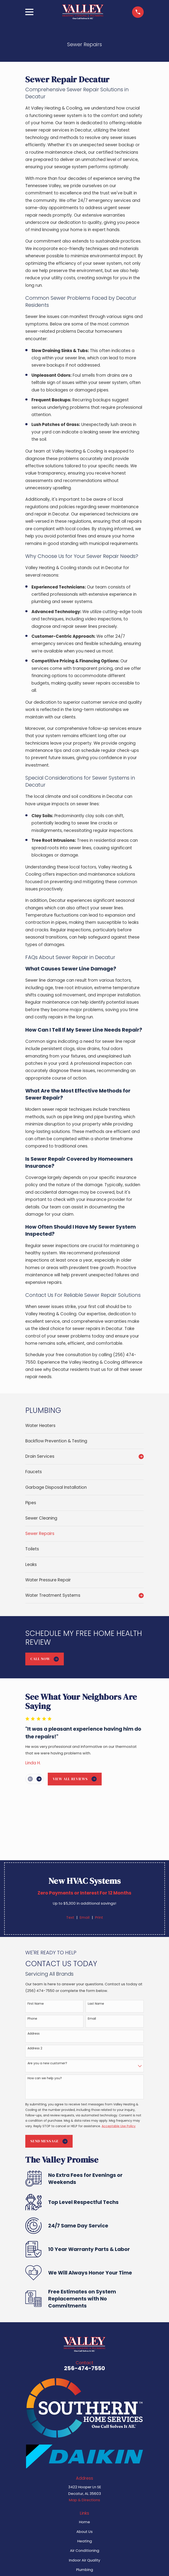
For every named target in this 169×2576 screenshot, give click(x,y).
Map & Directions (84, 2500)
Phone (32, 2019)
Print (99, 1917)
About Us (84, 2531)
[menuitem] (84, 1425)
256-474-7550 (84, 2368)
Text (70, 1917)
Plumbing (84, 2569)
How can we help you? (45, 2078)
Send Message (49, 2141)
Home (84, 2522)
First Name (36, 2004)
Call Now (44, 1659)
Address (34, 2033)
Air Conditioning (84, 2550)
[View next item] (39, 1778)
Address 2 (35, 2048)
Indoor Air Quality (84, 2560)
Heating (84, 2541)
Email (85, 1917)
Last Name (96, 2004)
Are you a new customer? (47, 2063)
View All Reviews (75, 1779)
